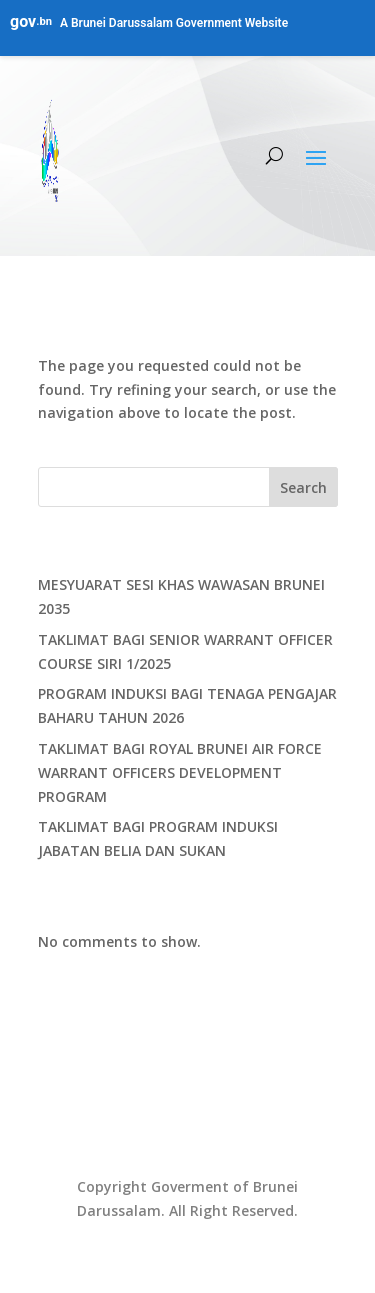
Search (303, 487)
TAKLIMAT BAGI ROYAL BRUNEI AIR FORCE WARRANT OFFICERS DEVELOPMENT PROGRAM (180, 772)
